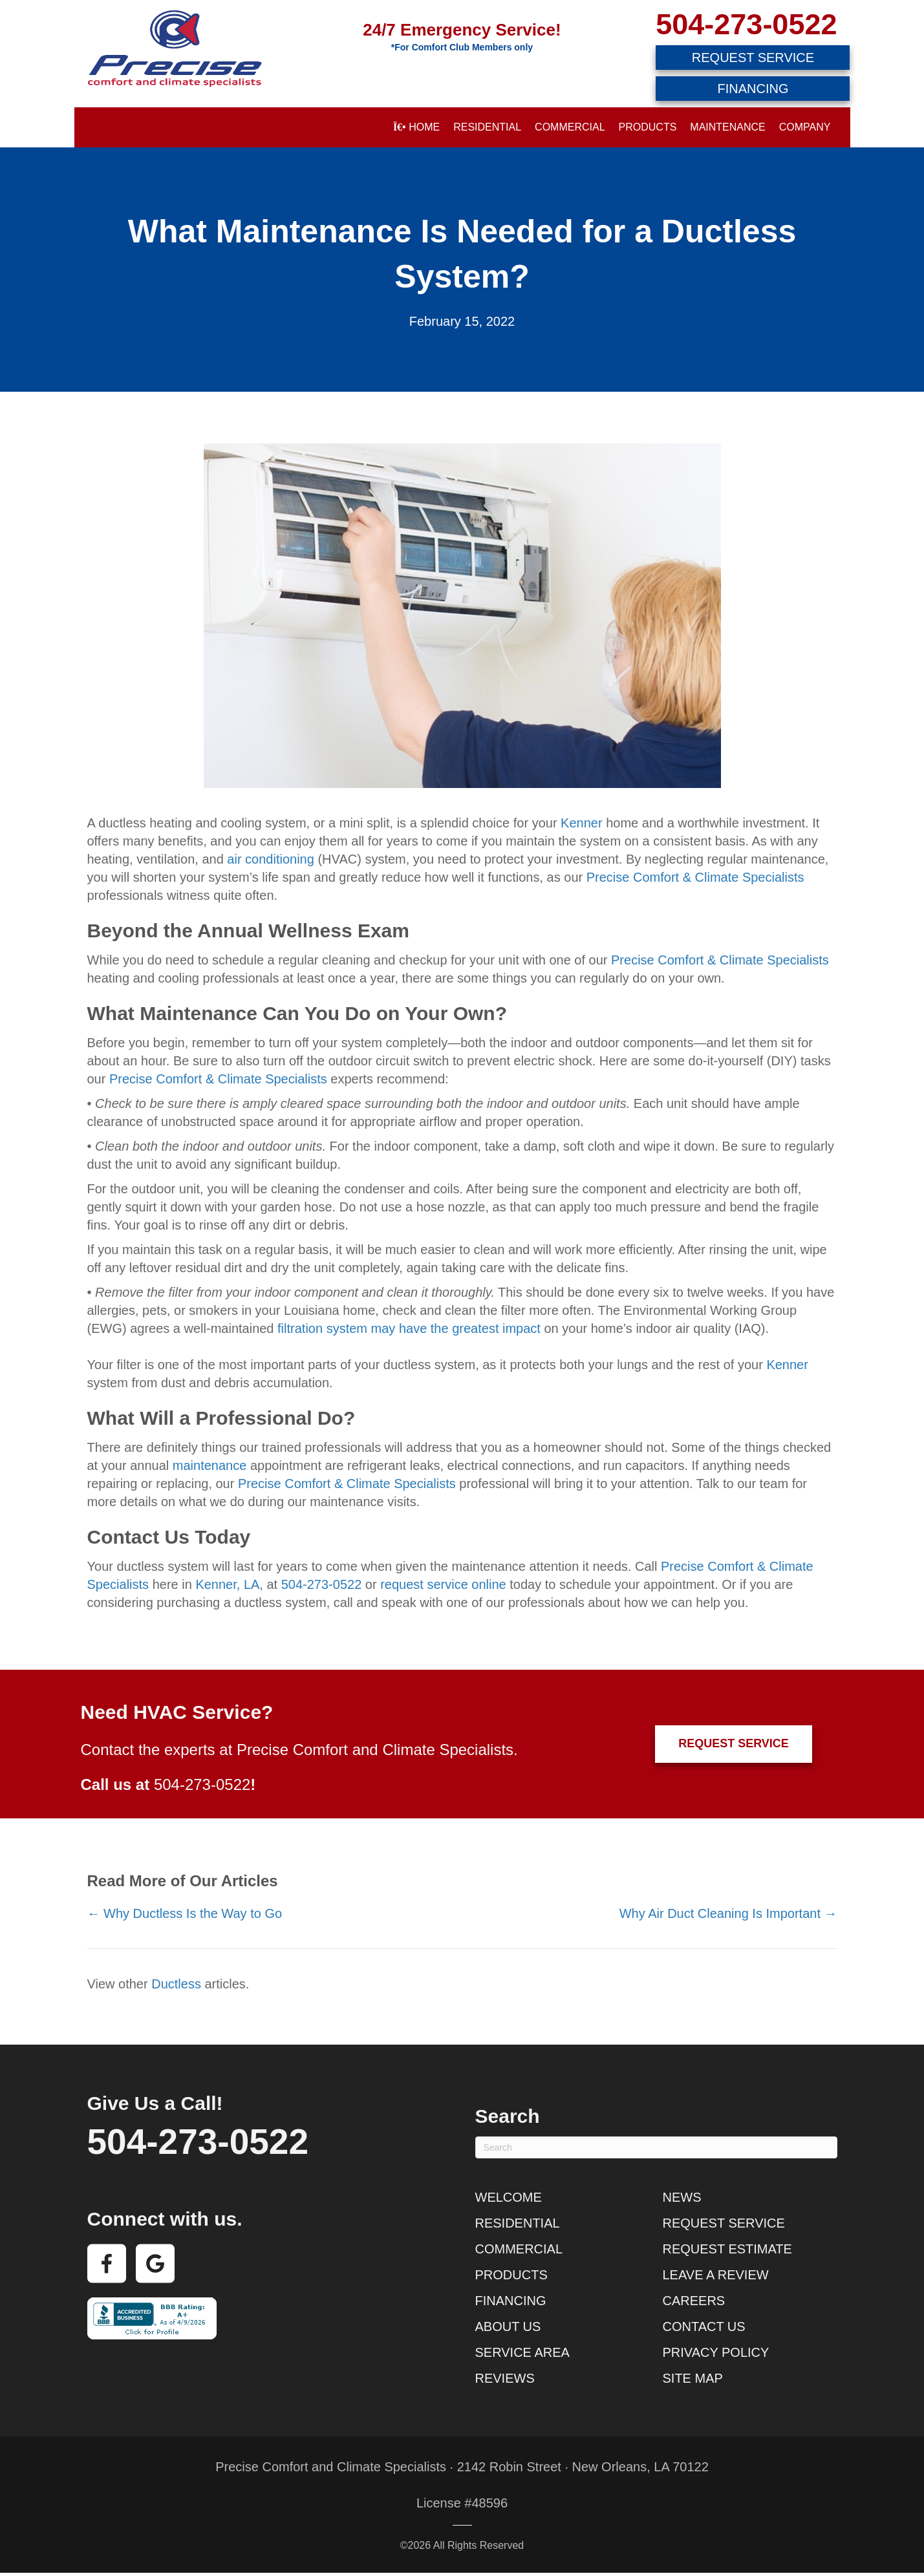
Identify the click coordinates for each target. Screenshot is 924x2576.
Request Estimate (727, 2249)
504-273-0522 (746, 24)
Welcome (508, 2197)
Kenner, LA (227, 1584)
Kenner (582, 823)
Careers (694, 2301)
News (682, 2197)
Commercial (570, 127)
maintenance (210, 1465)
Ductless (176, 1984)
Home (416, 127)
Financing (510, 2301)
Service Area (522, 2352)
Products (648, 127)
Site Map (693, 2378)
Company (805, 127)
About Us (508, 2326)
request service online (443, 1584)
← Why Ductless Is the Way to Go (185, 1913)
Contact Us (704, 2326)
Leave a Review (716, 2275)
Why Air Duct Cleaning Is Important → (728, 1913)
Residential (487, 127)
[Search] (656, 2147)
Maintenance (727, 127)
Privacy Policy (716, 2352)
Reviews (505, 2378)
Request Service (724, 2223)
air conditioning (270, 859)
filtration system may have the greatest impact (409, 1328)
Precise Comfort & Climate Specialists (695, 877)
